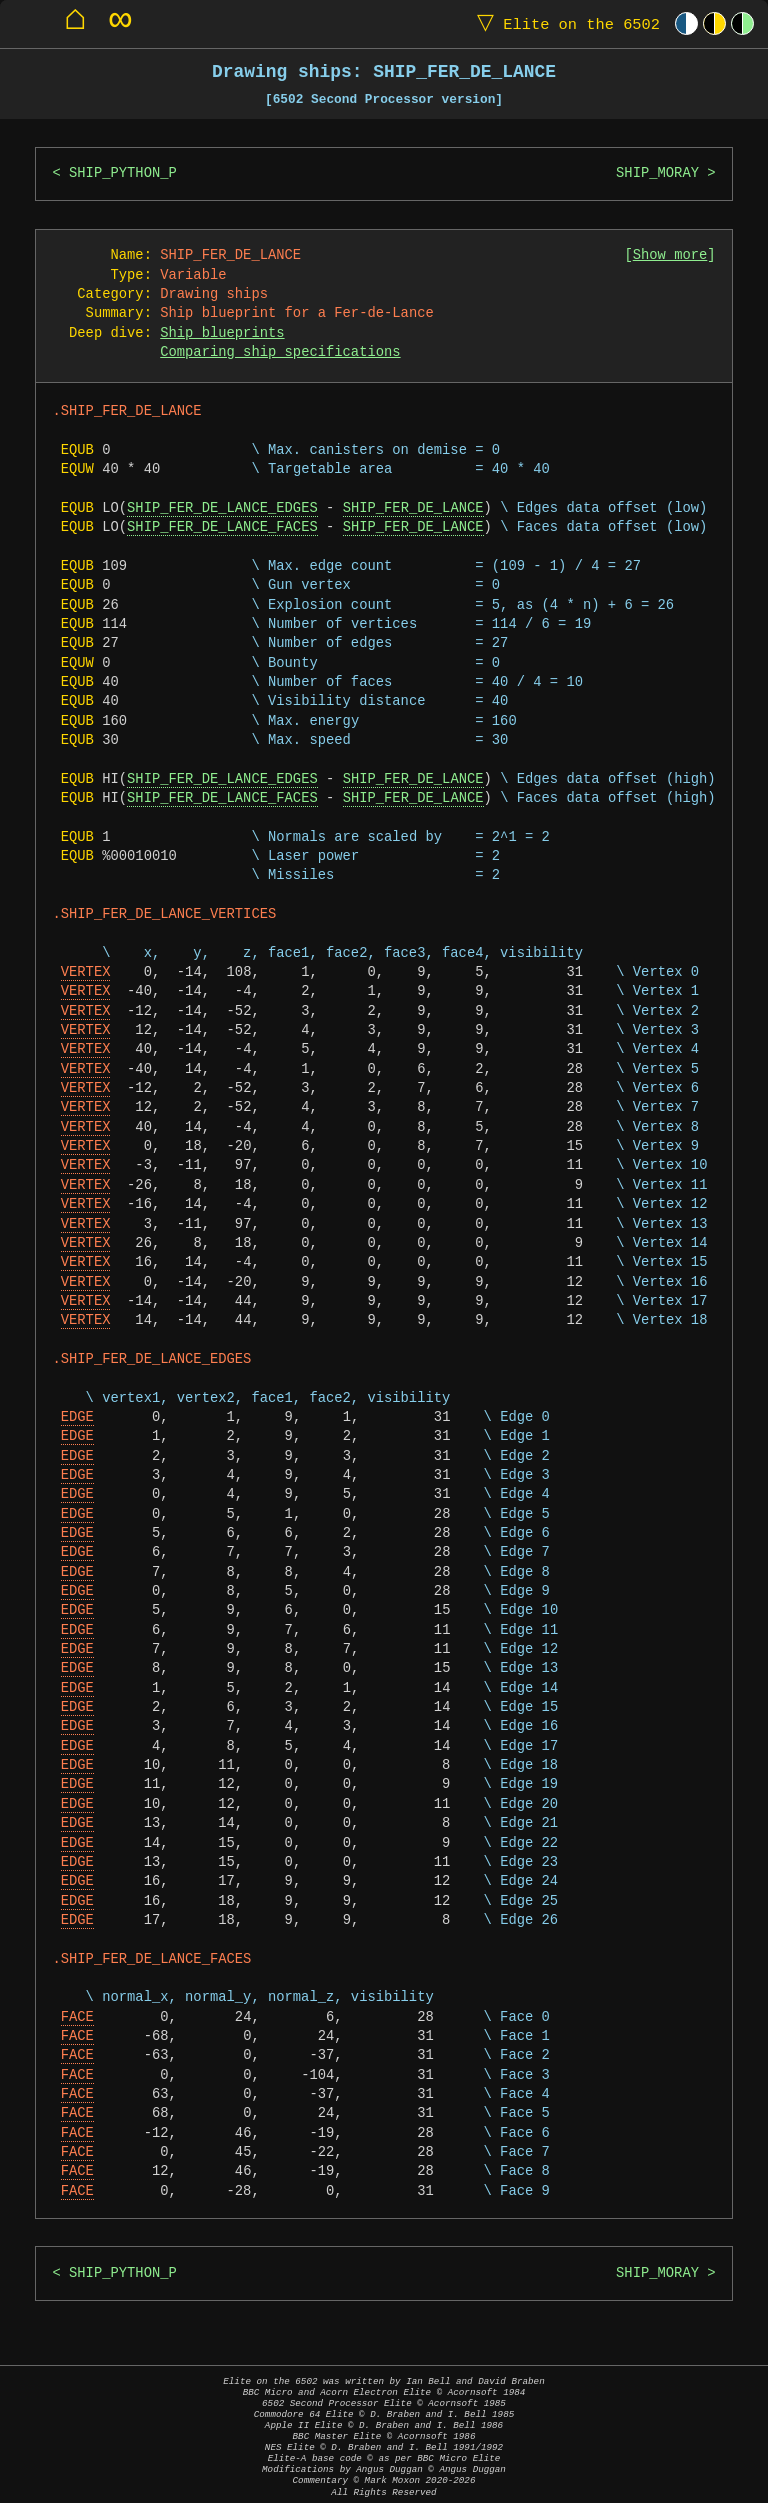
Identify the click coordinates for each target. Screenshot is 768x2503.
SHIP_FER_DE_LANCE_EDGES (222, 508)
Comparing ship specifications (280, 352)
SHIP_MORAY (657, 173)
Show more (670, 255)
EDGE (77, 1417)
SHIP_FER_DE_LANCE (413, 508)
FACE (77, 2017)
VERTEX (86, 972)
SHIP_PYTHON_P (123, 173)
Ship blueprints (222, 333)
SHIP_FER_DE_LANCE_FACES (222, 527)
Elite (564, 23)
